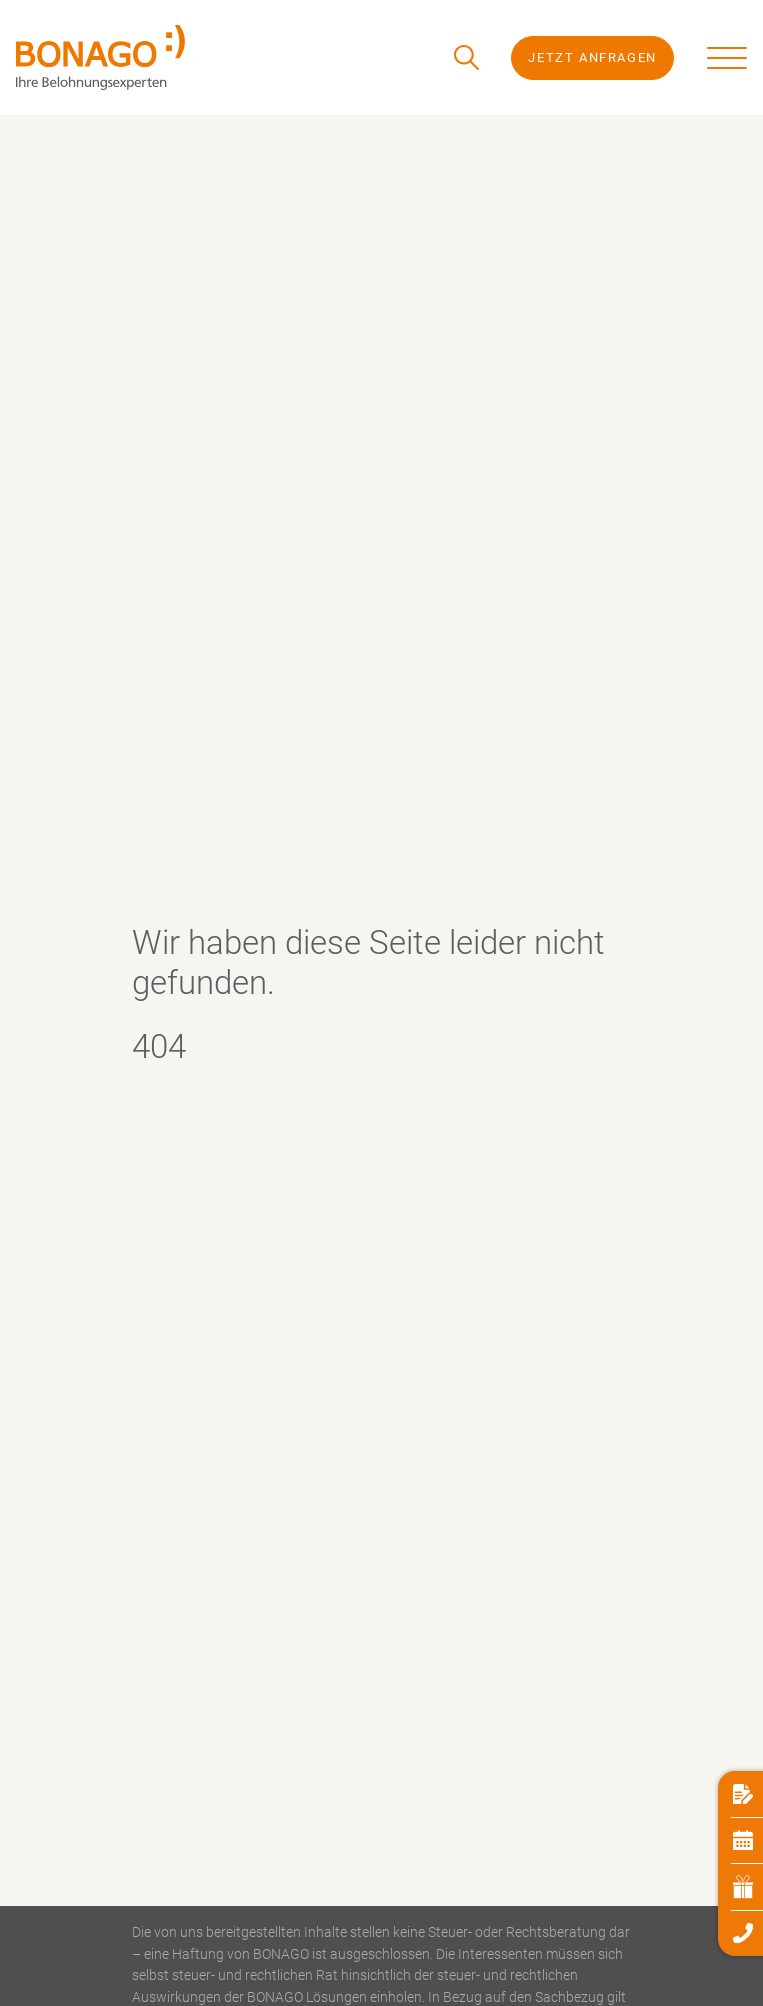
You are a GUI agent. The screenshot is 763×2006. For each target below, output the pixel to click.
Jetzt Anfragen (592, 57)
